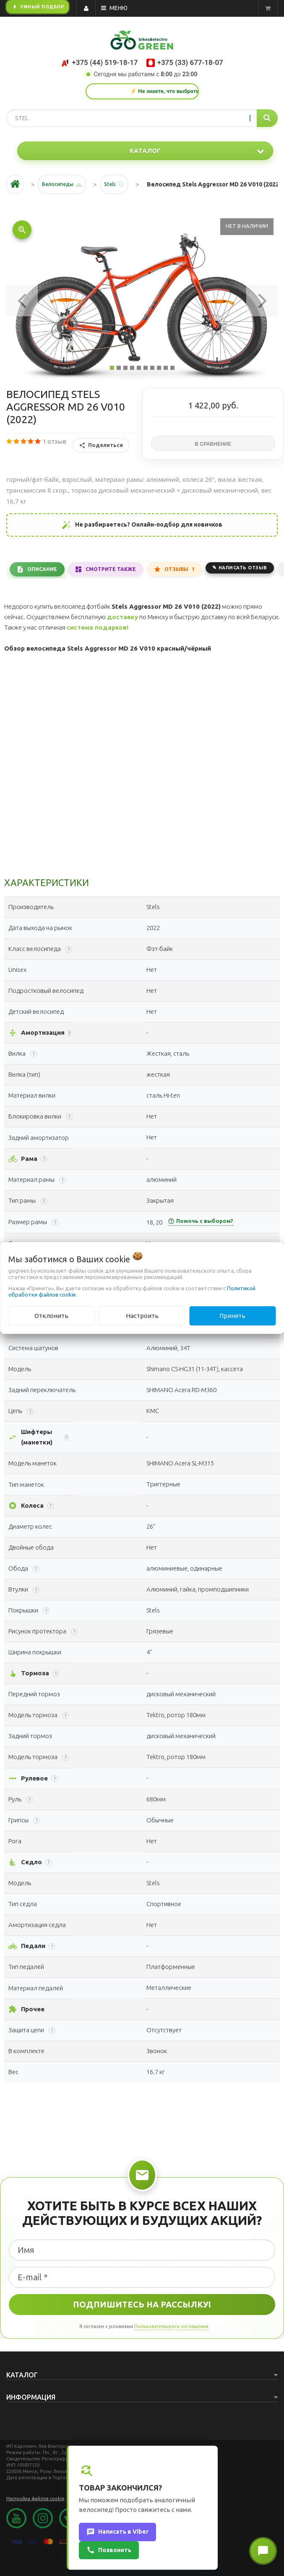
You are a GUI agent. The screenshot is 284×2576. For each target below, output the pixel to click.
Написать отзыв (243, 567)
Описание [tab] (42, 569)
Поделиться (101, 445)
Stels (110, 184)
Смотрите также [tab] (111, 569)
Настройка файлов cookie (35, 2498)
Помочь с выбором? (200, 1221)
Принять (232, 1315)
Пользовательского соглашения (171, 2326)
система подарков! (97, 627)
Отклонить (51, 1315)
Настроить (142, 1315)
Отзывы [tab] (179, 569)
